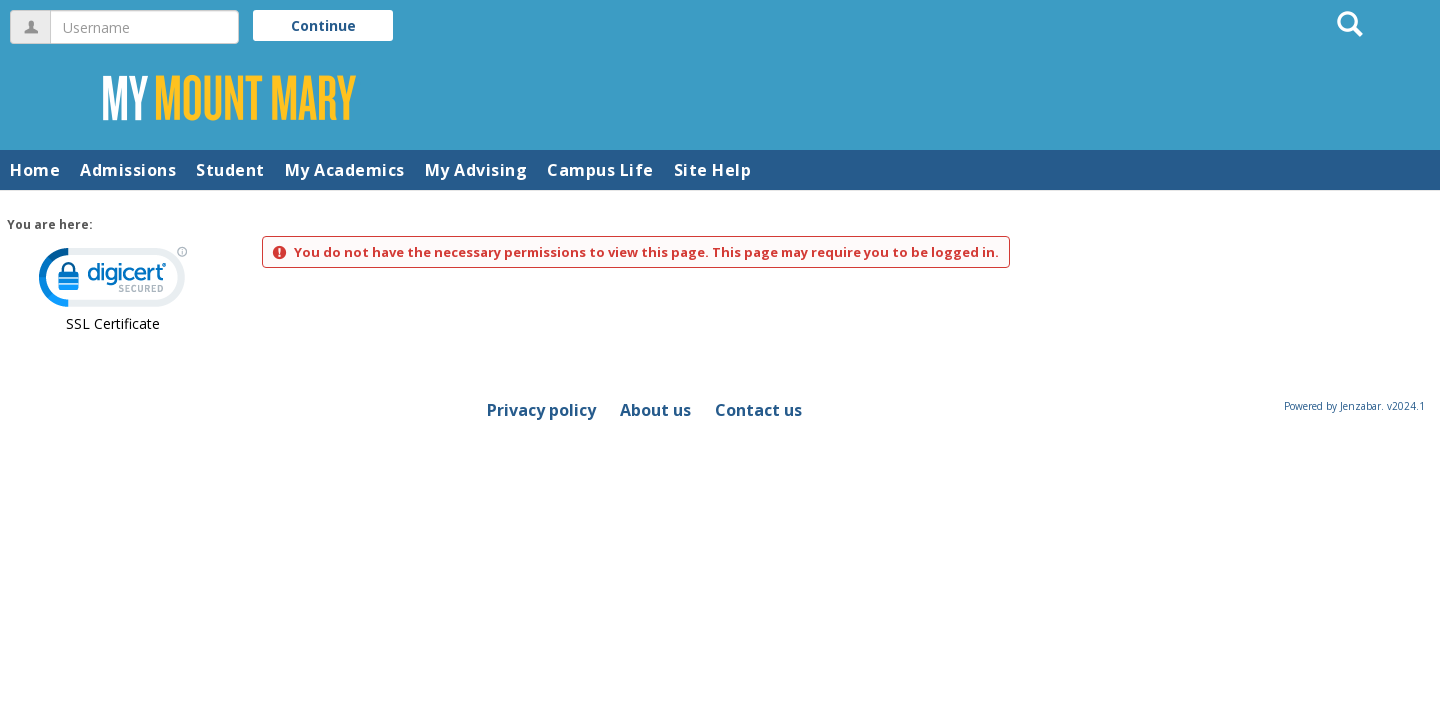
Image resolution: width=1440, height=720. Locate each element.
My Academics (345, 170)
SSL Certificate (113, 323)
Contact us (758, 410)
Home (35, 170)
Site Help (713, 170)
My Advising (476, 170)
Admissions (128, 170)
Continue (323, 25)
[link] (113, 281)
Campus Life (600, 170)
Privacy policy (541, 410)
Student (230, 170)
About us (655, 410)
